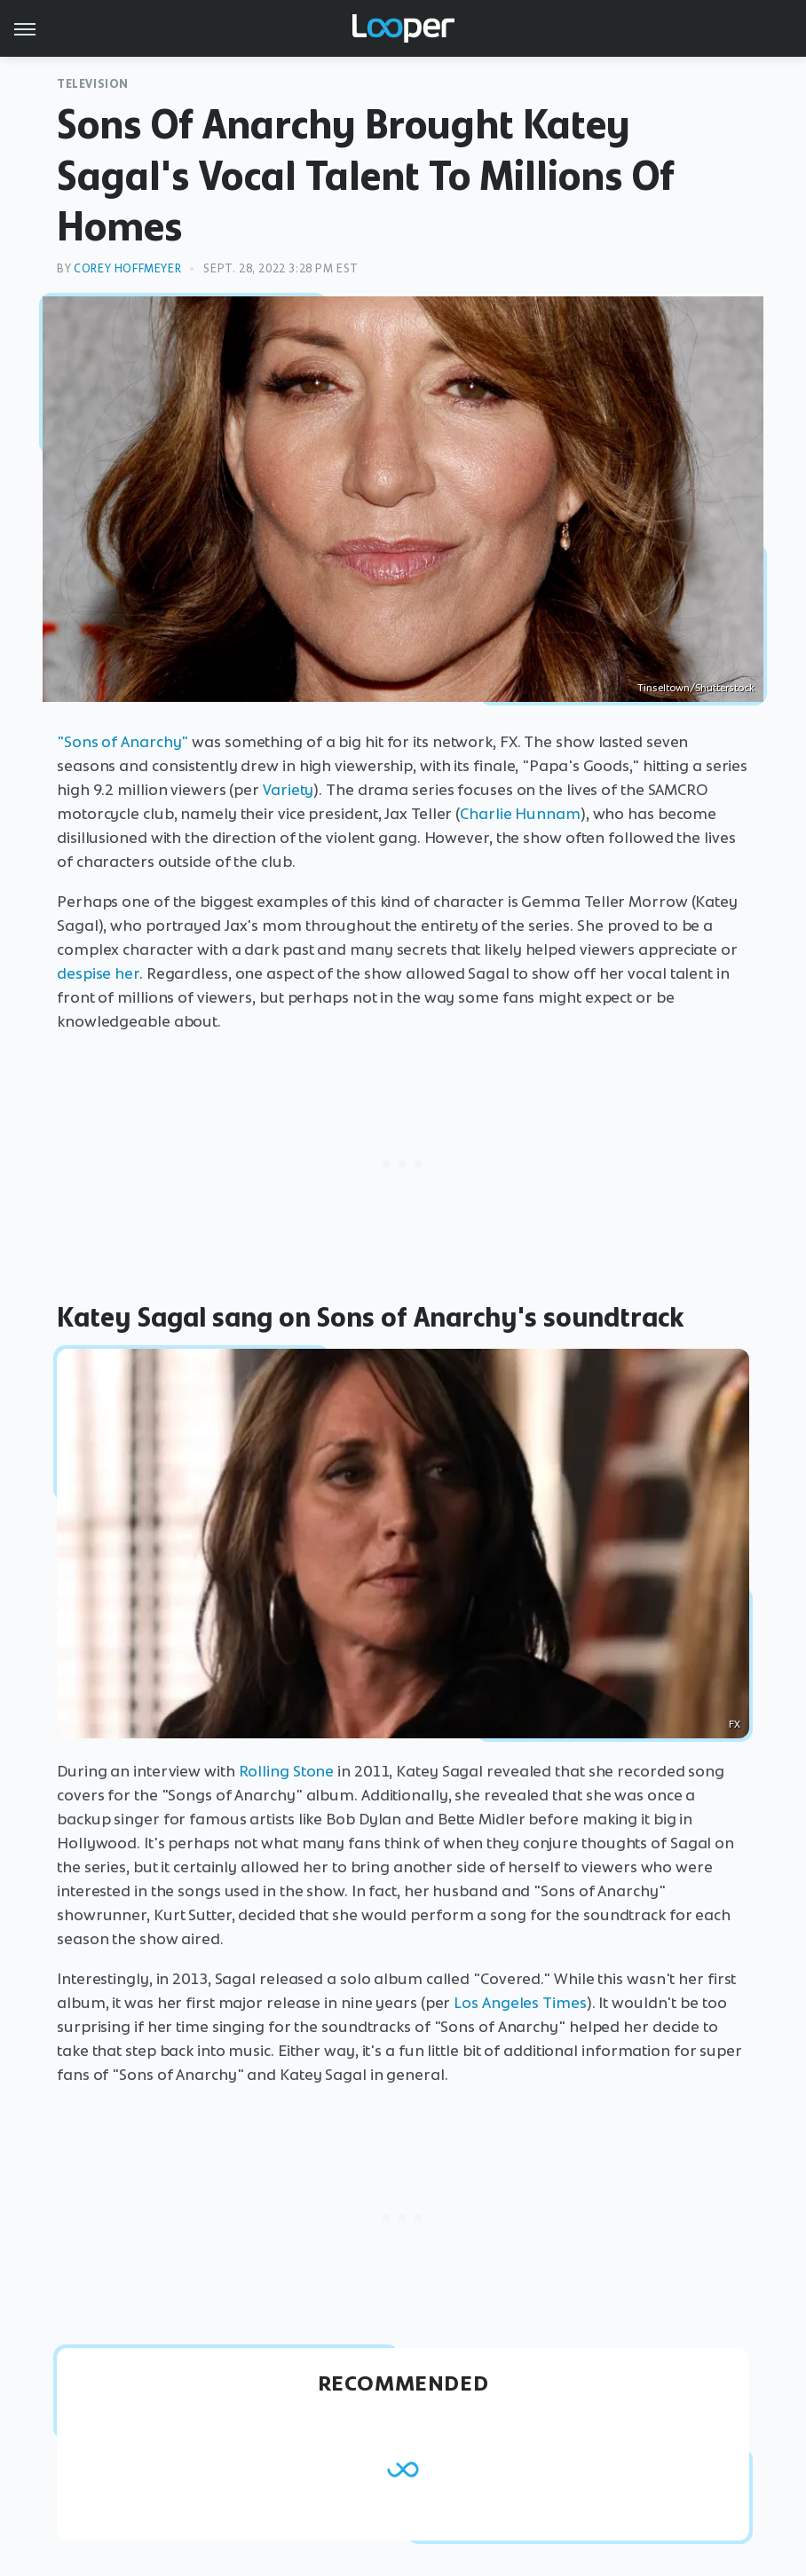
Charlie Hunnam (520, 813)
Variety (288, 789)
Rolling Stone (287, 1771)
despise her (98, 973)
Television (93, 84)
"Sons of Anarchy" (122, 741)
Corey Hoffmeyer (127, 268)
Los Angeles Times (520, 2002)
